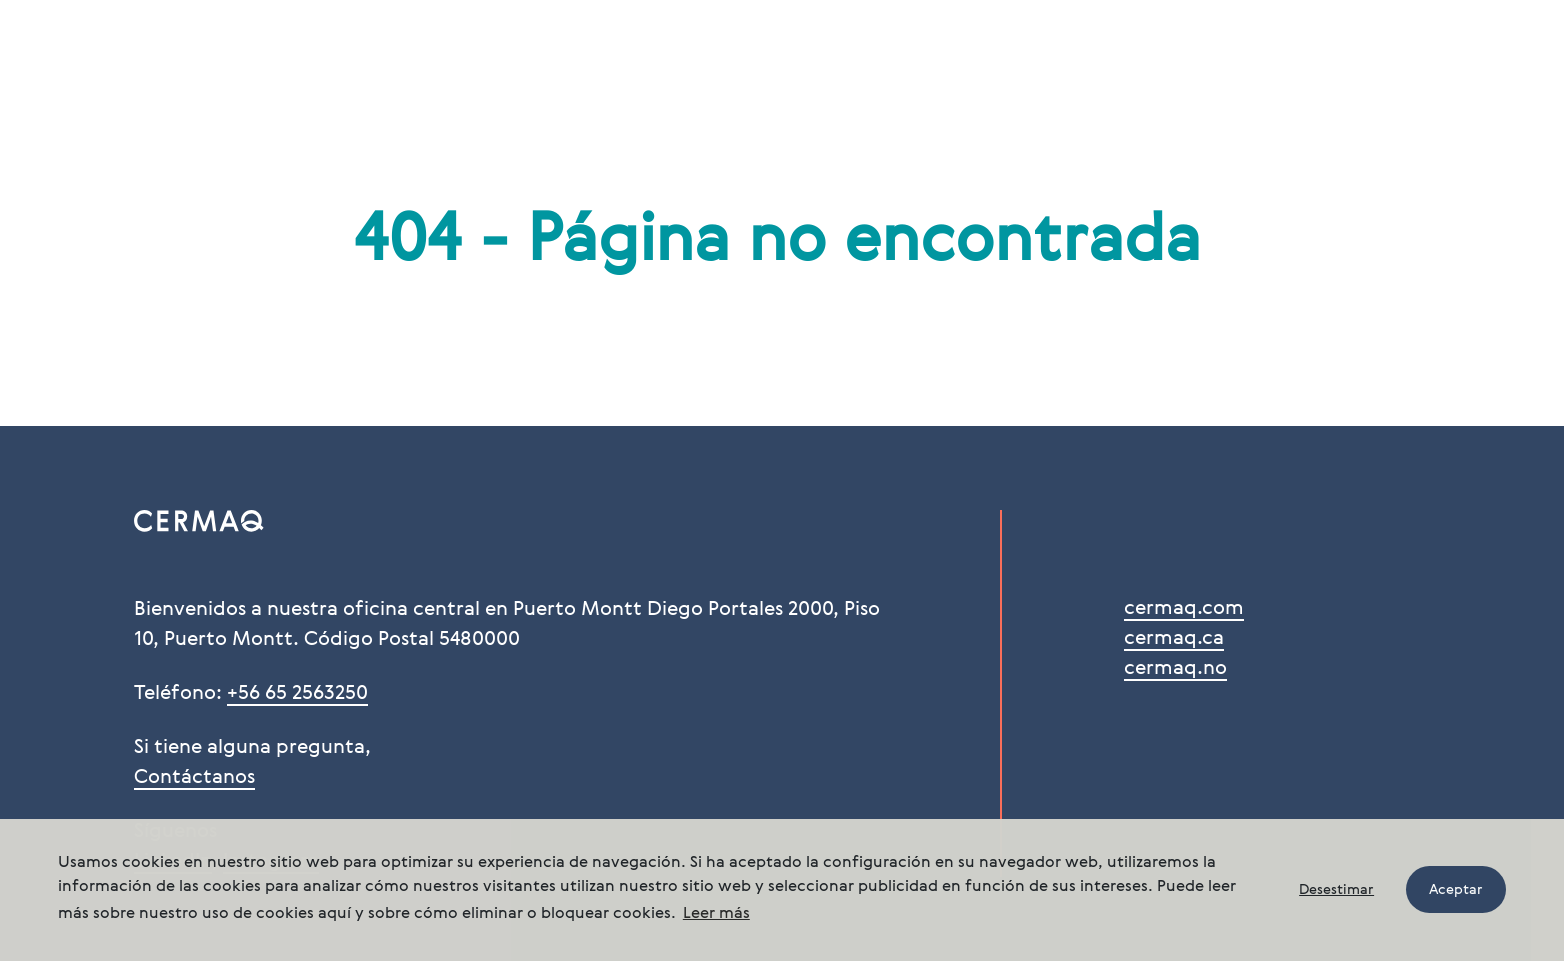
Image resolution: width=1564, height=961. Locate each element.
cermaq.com (1184, 609)
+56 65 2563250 (297, 694)
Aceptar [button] (1456, 890)
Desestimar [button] (1336, 890)
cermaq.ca (1174, 639)
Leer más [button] (716, 914)
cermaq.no (1175, 669)
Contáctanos (194, 778)
